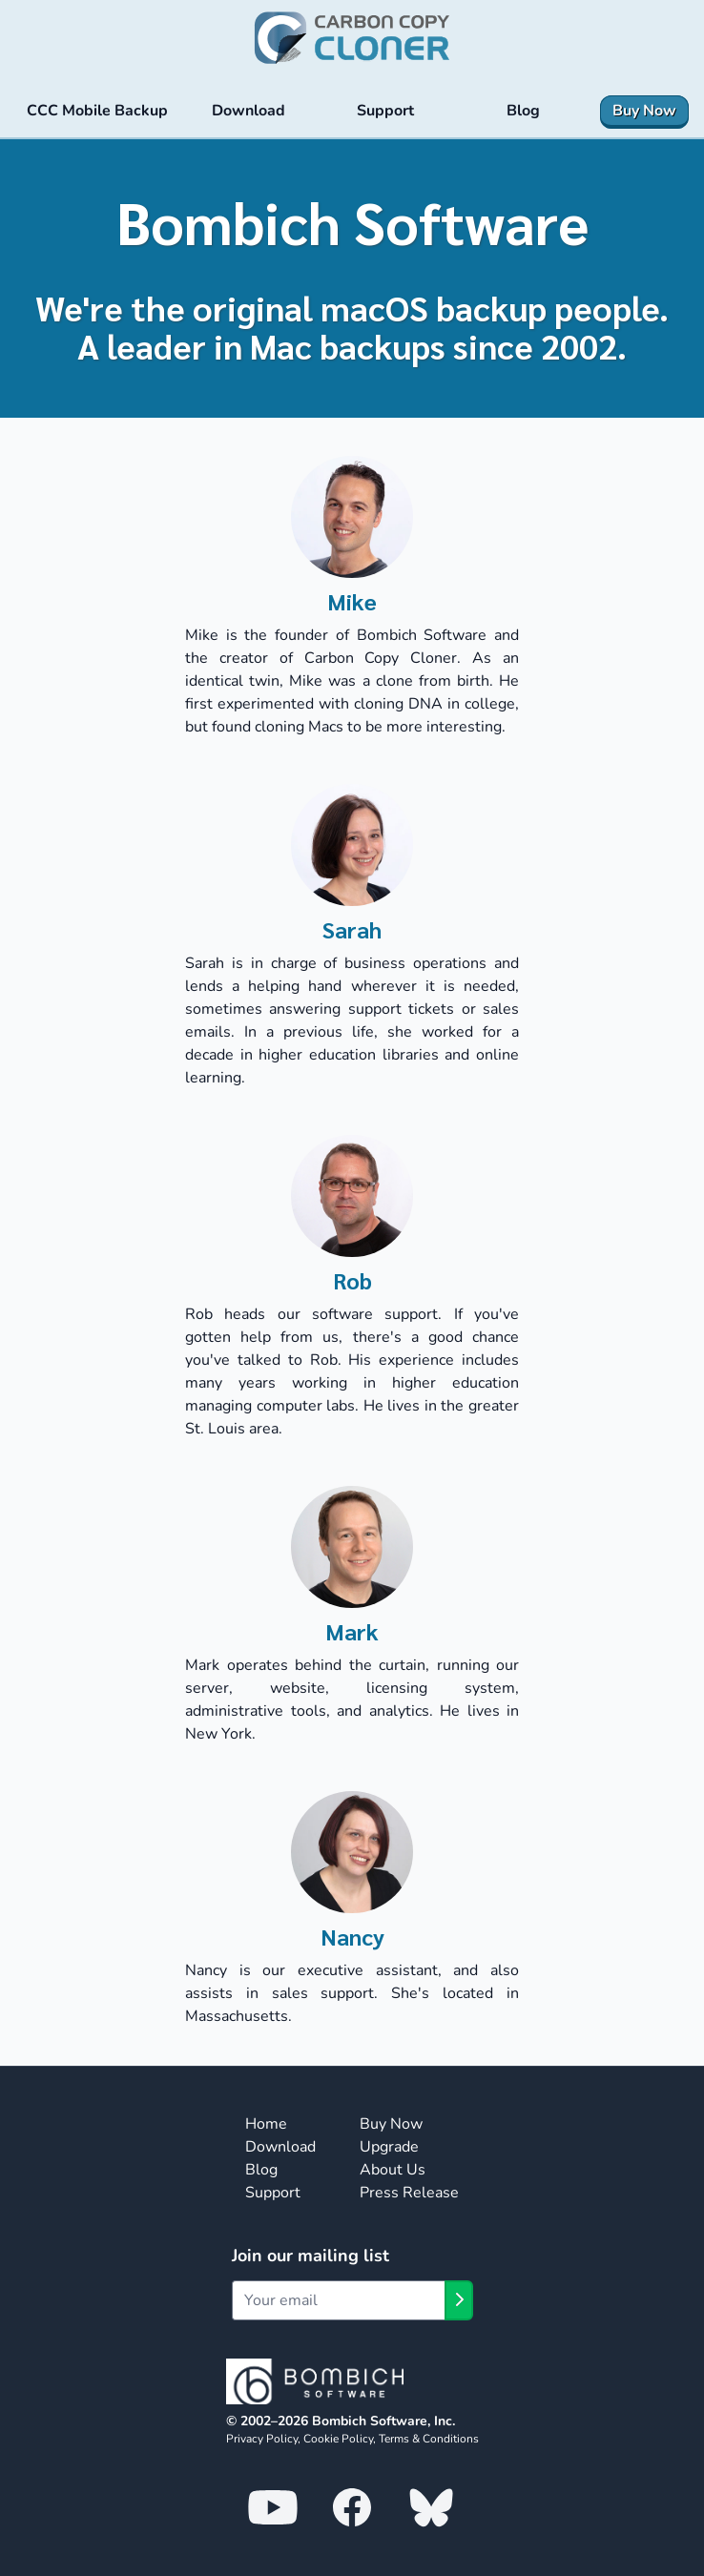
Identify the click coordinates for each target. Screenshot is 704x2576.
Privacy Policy (262, 2438)
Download (280, 2146)
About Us (392, 2169)
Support (272, 2192)
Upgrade (389, 2146)
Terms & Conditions (429, 2438)
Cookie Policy (338, 2438)
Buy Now (391, 2123)
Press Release (409, 2192)
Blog (261, 2169)
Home (266, 2123)
